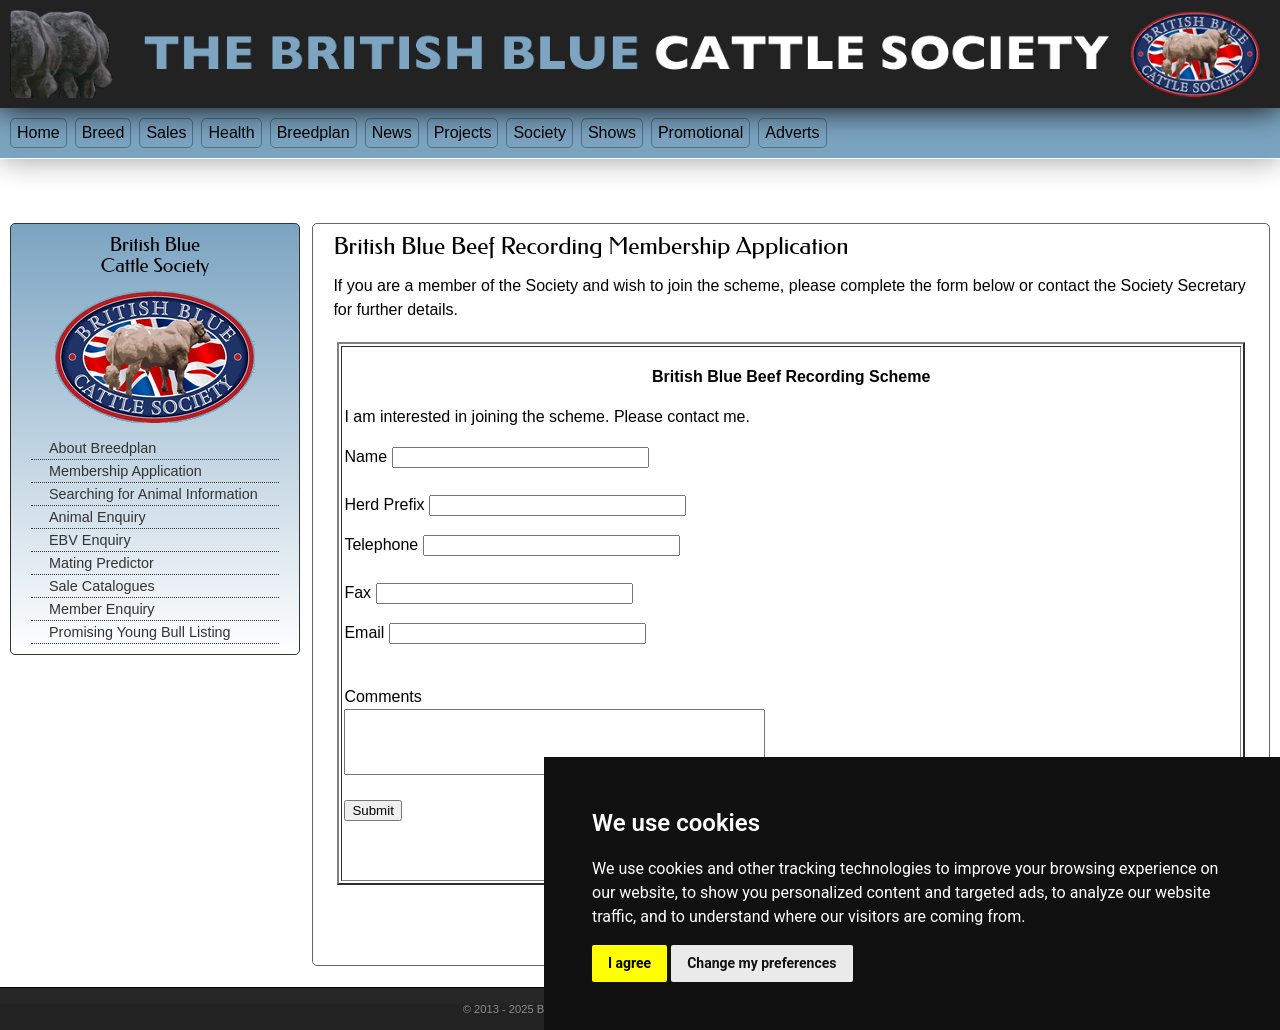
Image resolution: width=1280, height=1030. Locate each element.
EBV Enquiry (90, 540)
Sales (166, 132)
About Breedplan (102, 448)
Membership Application (125, 471)
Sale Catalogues (102, 586)
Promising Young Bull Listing (140, 632)
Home (38, 132)
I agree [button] (629, 963)
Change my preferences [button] (761, 963)
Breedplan (313, 132)
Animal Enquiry (97, 517)
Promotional (700, 132)
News (392, 132)
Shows (612, 132)
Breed (103, 132)
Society (539, 132)
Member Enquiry (102, 609)
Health (231, 132)
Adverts (792, 132)
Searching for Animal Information (153, 494)
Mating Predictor (101, 563)
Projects (463, 132)
